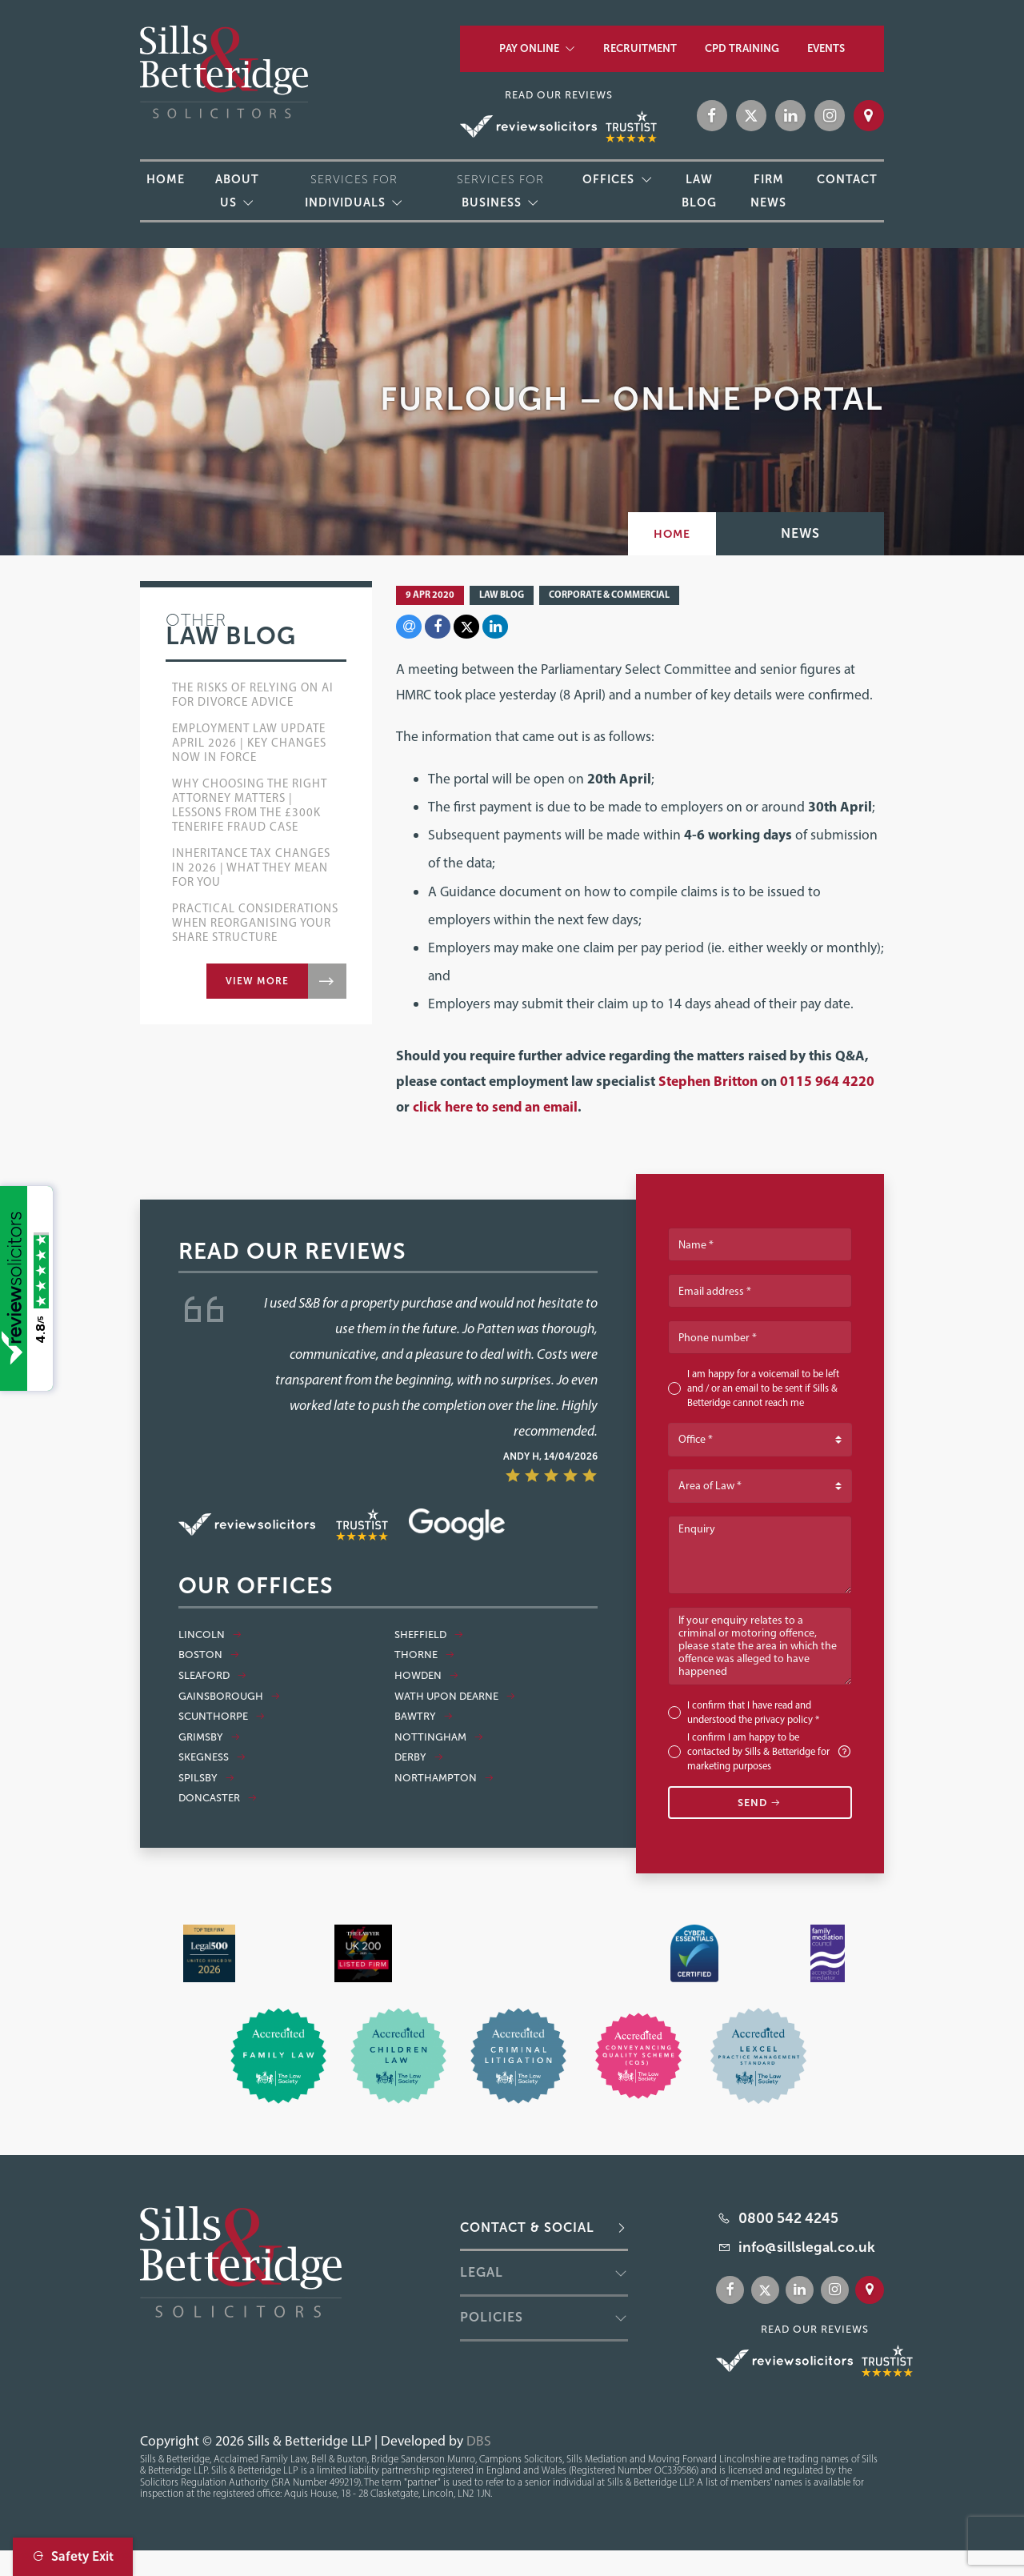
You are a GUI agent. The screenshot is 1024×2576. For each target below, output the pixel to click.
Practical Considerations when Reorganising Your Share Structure (255, 922)
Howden (426, 1675)
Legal (481, 2272)
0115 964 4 (815, 1080)
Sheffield (429, 1635)
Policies (491, 2317)
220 (862, 1080)
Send (760, 1803)
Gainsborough (229, 1696)
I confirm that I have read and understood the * (753, 1712)
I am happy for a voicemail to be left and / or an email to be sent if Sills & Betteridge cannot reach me (763, 1388)
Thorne (424, 1655)
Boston (209, 1655)
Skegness (212, 1757)
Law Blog (501, 594)
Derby (419, 1757)
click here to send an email (495, 1106)
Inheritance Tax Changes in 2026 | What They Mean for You (251, 867)
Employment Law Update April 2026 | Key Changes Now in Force (249, 742)
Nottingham (439, 1737)
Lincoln (210, 1635)
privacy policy (783, 1719)
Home (672, 533)
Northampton (444, 1778)
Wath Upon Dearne (455, 1696)
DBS (478, 2440)
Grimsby (209, 1737)
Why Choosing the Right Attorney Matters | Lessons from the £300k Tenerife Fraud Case (249, 805)
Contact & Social (527, 2227)
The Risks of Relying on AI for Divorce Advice (253, 694)
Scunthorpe (222, 1716)
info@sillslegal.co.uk (806, 2247)
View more (257, 981)
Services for (351, 191)
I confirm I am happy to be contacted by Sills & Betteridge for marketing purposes (769, 1751)
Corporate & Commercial (609, 594)
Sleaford (212, 1675)
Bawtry (424, 1716)
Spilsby (206, 1778)
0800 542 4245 (788, 2218)
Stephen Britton (708, 1080)
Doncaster (218, 1798)
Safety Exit (73, 2556)
